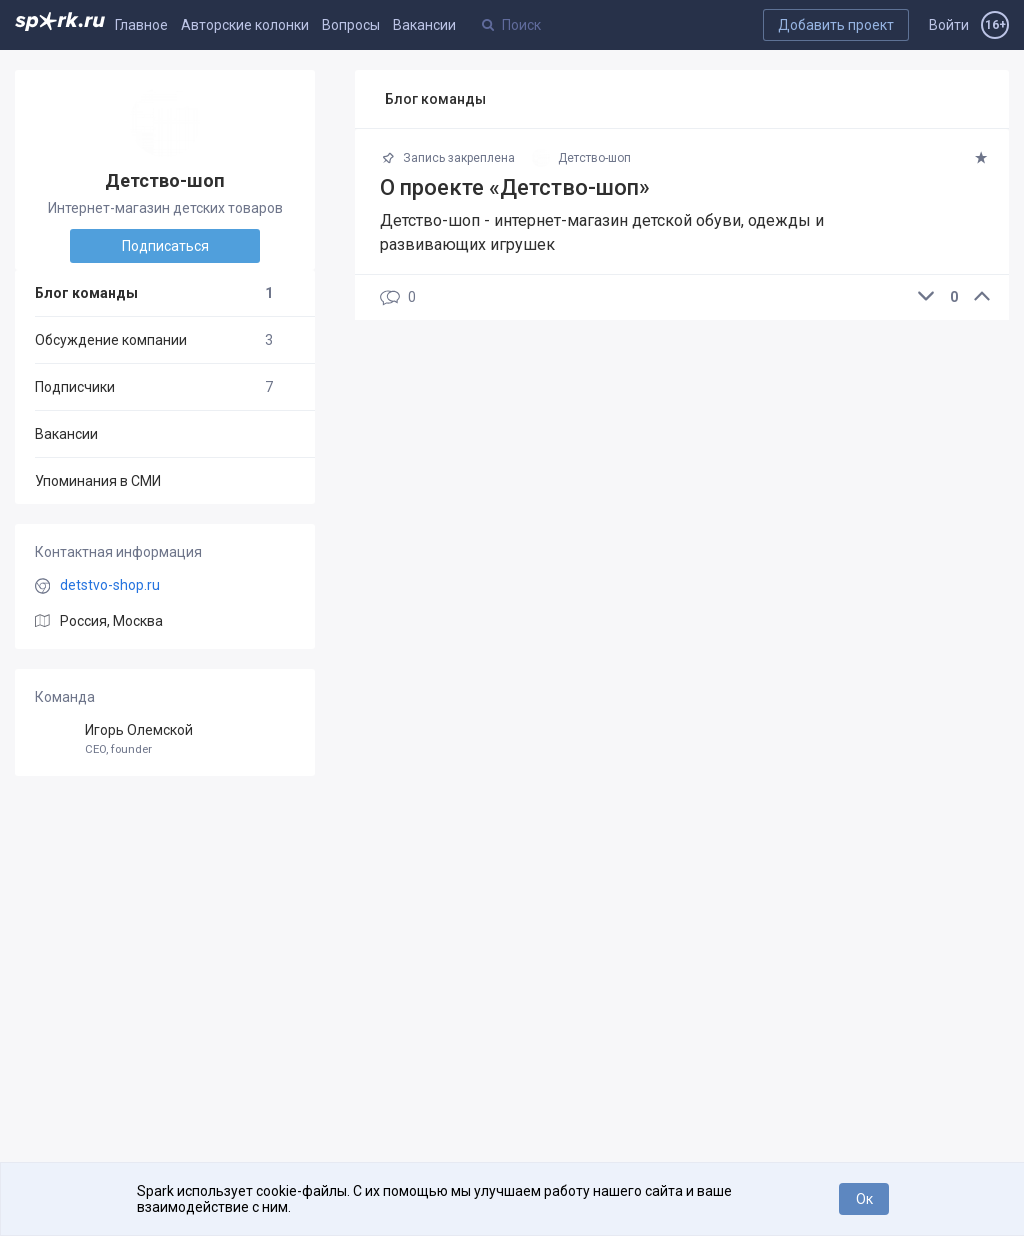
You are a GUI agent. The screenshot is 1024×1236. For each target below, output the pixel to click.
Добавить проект (836, 25)
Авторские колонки (245, 25)
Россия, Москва (111, 621)
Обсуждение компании (154, 340)
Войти (949, 25)
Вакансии (424, 25)
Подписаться (165, 246)
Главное (141, 25)
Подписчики (154, 387)
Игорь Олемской (165, 739)
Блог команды (154, 293)
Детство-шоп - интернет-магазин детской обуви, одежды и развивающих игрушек (602, 232)
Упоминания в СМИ (98, 481)
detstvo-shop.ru (110, 585)
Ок (864, 1199)
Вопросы (351, 25)
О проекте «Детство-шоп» (515, 187)
